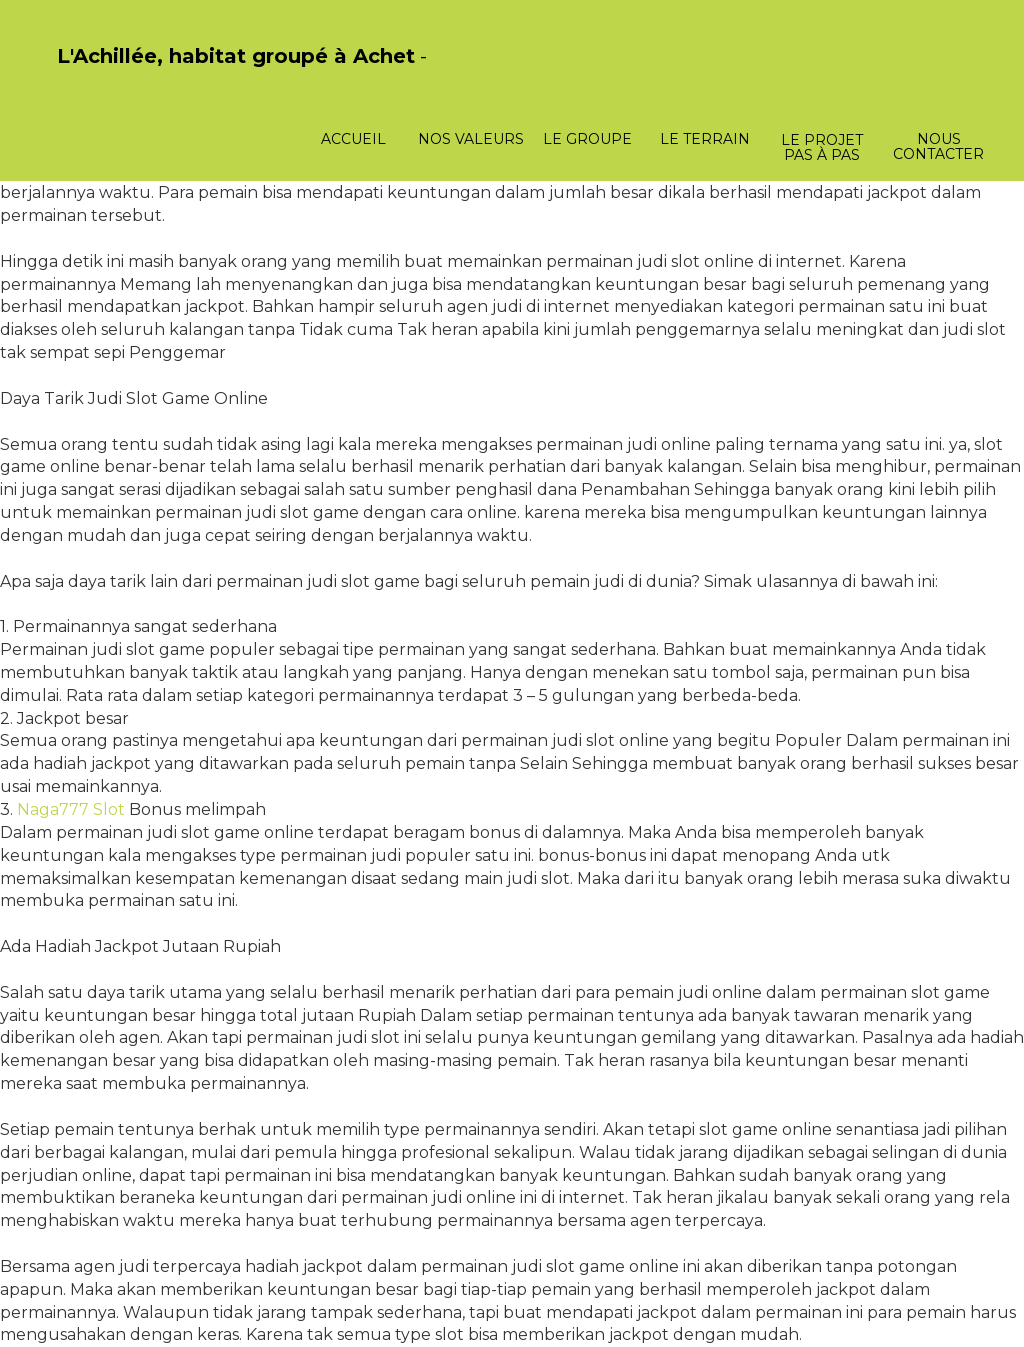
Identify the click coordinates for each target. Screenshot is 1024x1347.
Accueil (353, 139)
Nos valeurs (471, 139)
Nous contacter (938, 146)
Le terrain (705, 139)
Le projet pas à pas (822, 147)
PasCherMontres (109, 77)
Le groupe (587, 139)
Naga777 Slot (71, 809)
